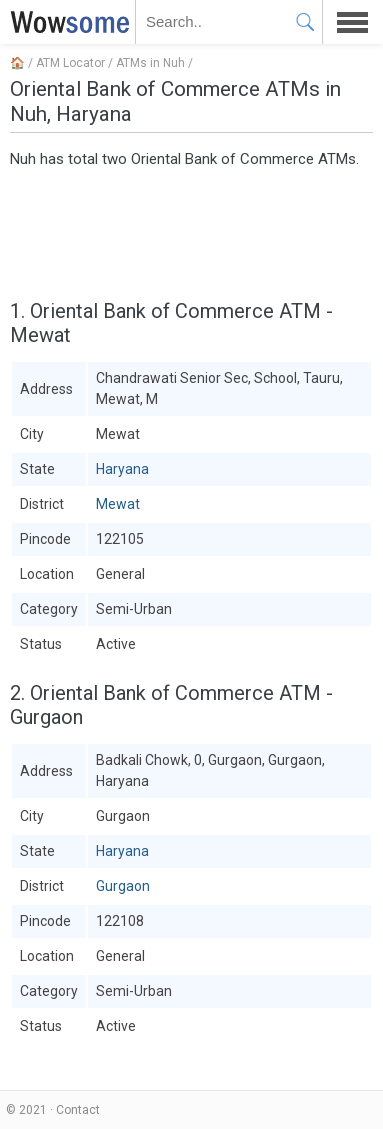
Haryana (122, 469)
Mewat (118, 504)
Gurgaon (123, 886)
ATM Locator (70, 63)
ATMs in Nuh (150, 63)
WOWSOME (66, 22)
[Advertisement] (191, 231)
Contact (78, 1110)
